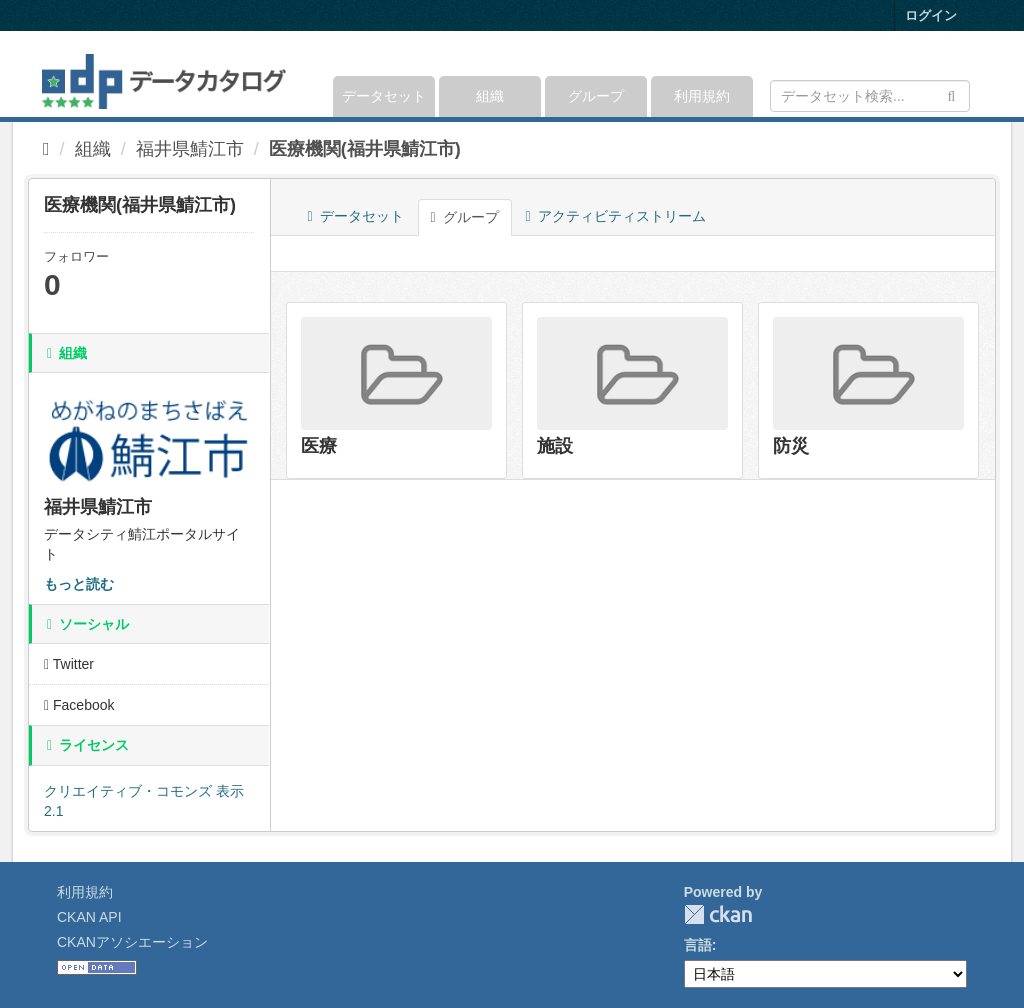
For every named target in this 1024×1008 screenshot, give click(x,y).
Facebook (79, 705)
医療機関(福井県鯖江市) (365, 149)
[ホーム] (46, 149)
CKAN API (89, 917)
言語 (698, 945)
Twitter (69, 664)
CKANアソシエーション (132, 942)
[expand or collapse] (968, 74)
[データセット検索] (870, 96)
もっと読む (79, 584)
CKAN (718, 914)
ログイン (931, 15)
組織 (490, 96)
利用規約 (702, 96)
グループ (596, 96)
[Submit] (951, 94)
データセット (384, 96)
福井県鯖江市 (190, 149)
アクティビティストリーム (616, 216)
